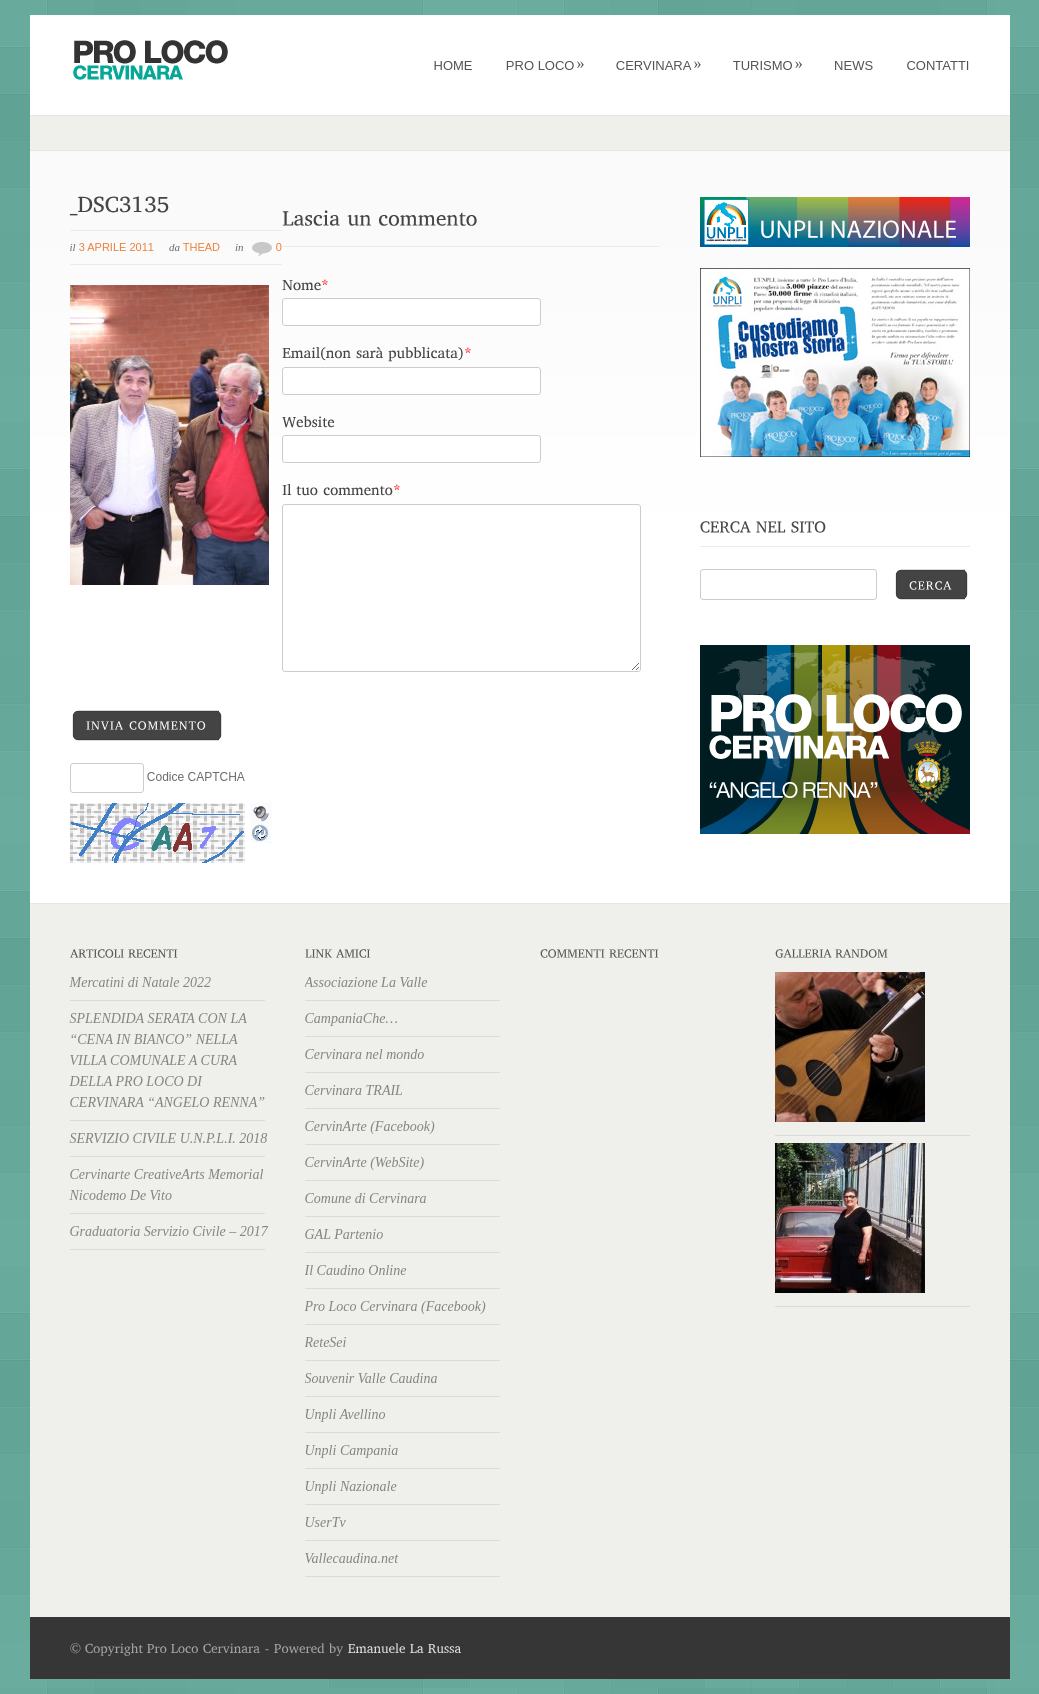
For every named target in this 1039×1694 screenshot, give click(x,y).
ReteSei (326, 1342)
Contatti (937, 65)
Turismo (768, 65)
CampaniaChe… (351, 1018)
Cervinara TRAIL (354, 1090)
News (853, 65)
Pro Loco (545, 65)
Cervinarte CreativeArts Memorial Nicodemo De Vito (167, 1185)
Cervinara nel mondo (365, 1054)
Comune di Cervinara (366, 1198)
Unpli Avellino (345, 1414)
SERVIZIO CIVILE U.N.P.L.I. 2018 (169, 1138)
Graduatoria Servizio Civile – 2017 (169, 1231)
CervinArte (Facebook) (370, 1126)
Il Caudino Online (356, 1270)
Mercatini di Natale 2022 (140, 982)
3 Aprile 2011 (116, 247)
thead (201, 247)
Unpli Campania (352, 1450)
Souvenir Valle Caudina (371, 1378)
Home (453, 65)
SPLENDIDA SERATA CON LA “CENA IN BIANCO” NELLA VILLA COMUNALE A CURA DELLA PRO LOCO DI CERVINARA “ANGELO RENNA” (168, 1060)
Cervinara (659, 65)
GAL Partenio (344, 1234)
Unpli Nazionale (351, 1486)
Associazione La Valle (366, 982)
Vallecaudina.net (352, 1558)
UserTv (325, 1522)
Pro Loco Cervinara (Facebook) (395, 1306)
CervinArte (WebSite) (365, 1162)
